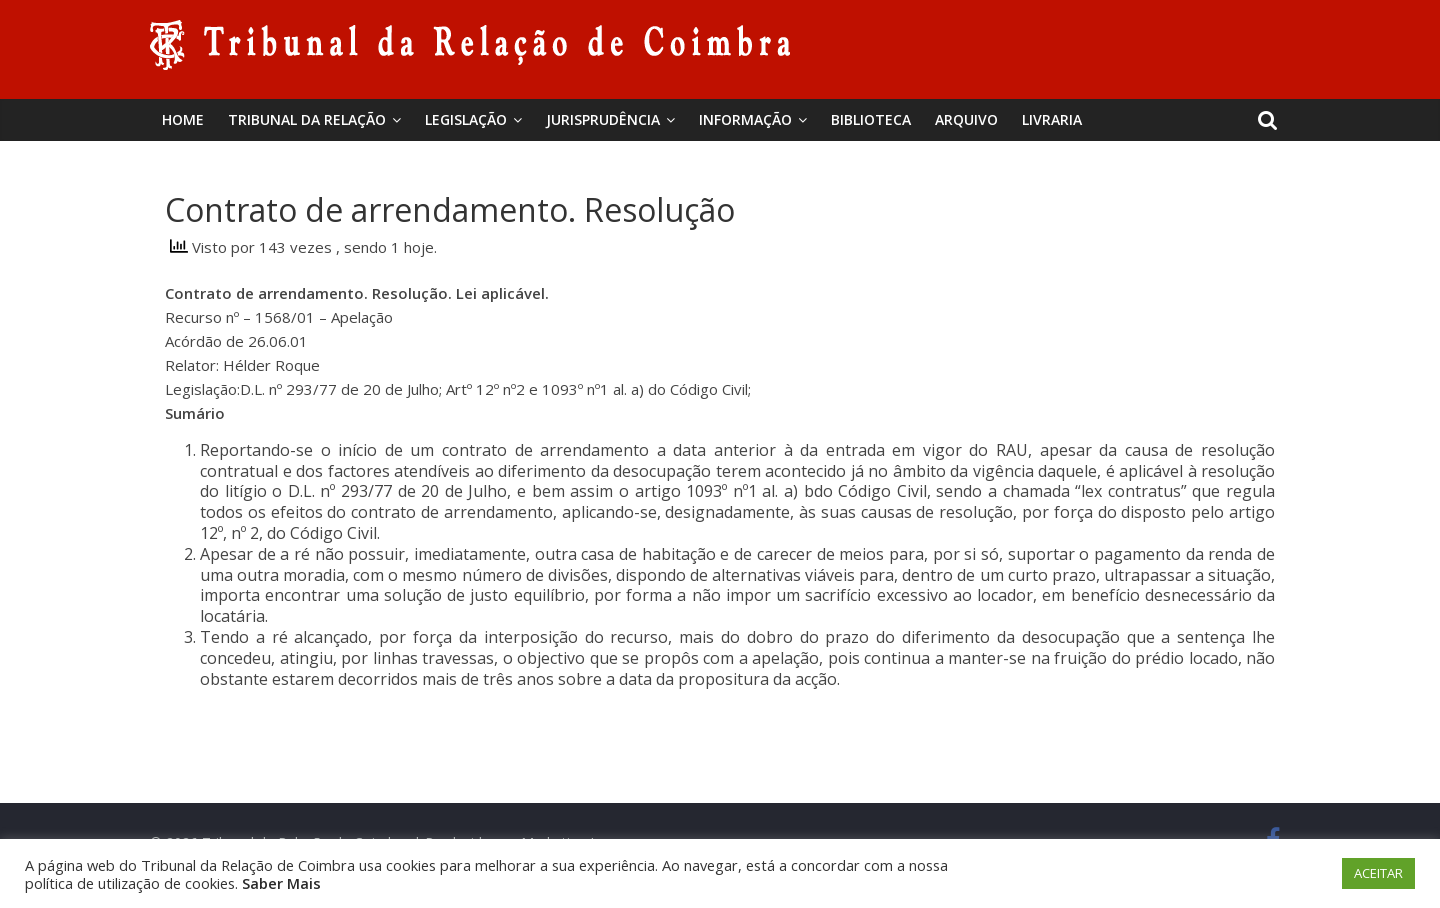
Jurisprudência (603, 119)
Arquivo (966, 119)
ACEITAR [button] (1378, 873)
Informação (745, 119)
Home (183, 119)
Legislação (466, 119)
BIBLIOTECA (871, 119)
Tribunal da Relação (307, 119)
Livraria (1052, 119)
